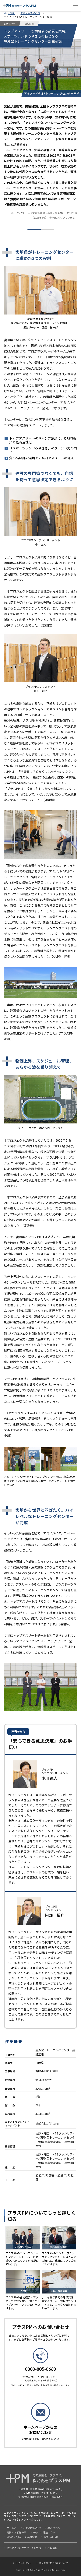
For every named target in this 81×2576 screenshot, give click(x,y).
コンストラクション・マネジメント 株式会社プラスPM (19, 5)
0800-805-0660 (40, 2369)
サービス (11, 2527)
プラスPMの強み (32, 2527)
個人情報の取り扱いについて (53, 2563)
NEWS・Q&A (14, 2537)
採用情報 (52, 2548)
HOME (11, 13)
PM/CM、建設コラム (44, 2532)
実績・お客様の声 (30, 13)
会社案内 (32, 2537)
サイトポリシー (23, 2563)
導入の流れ (54, 2527)
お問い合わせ (51, 2537)
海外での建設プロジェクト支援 (24, 2548)
